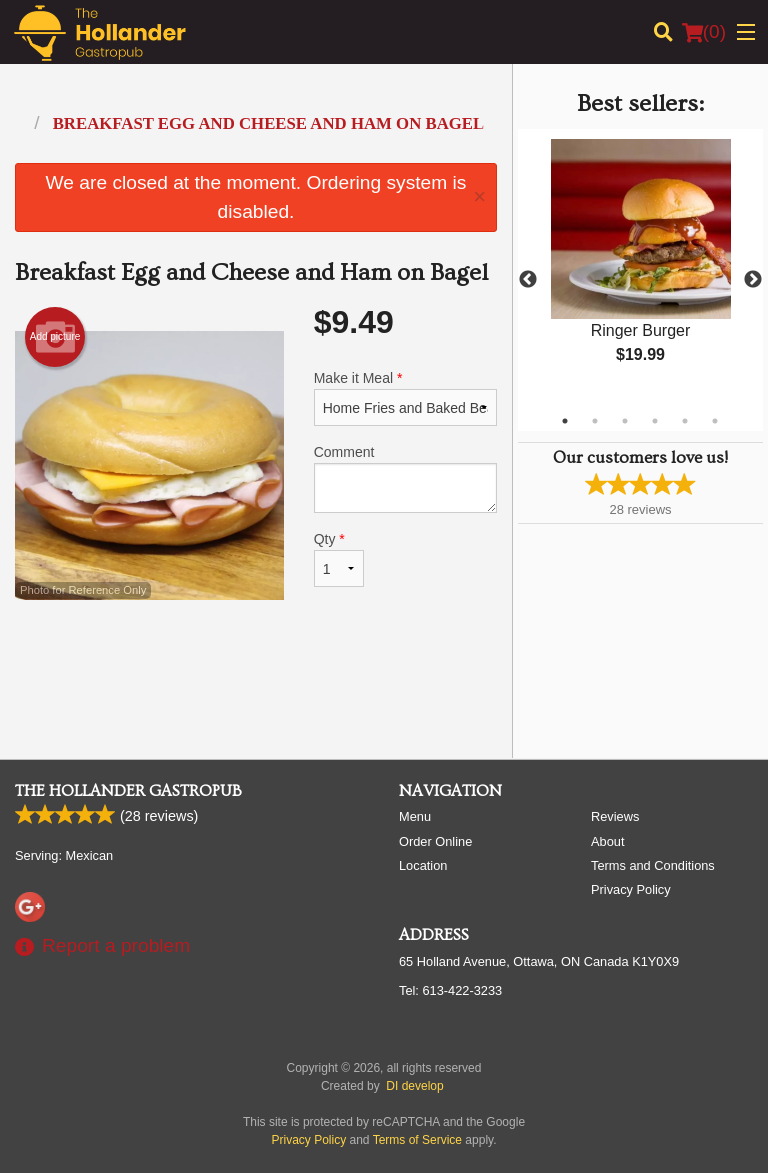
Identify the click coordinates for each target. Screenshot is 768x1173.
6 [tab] (715, 421)
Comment (405, 478)
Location (423, 865)
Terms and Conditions (653, 865)
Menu (415, 816)
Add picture (55, 337)
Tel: (450, 990)
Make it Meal (405, 398)
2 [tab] (595, 421)
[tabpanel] (640, 268)
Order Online (435, 841)
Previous (528, 280)
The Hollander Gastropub (128, 791)
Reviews (615, 816)
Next (753, 280)
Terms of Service (417, 1140)
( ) (704, 32)
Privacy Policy (631, 889)
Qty (339, 559)
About (607, 841)
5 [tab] (685, 421)
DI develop (414, 1086)
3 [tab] (625, 421)
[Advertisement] (256, 678)
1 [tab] (565, 421)
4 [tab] (655, 421)
